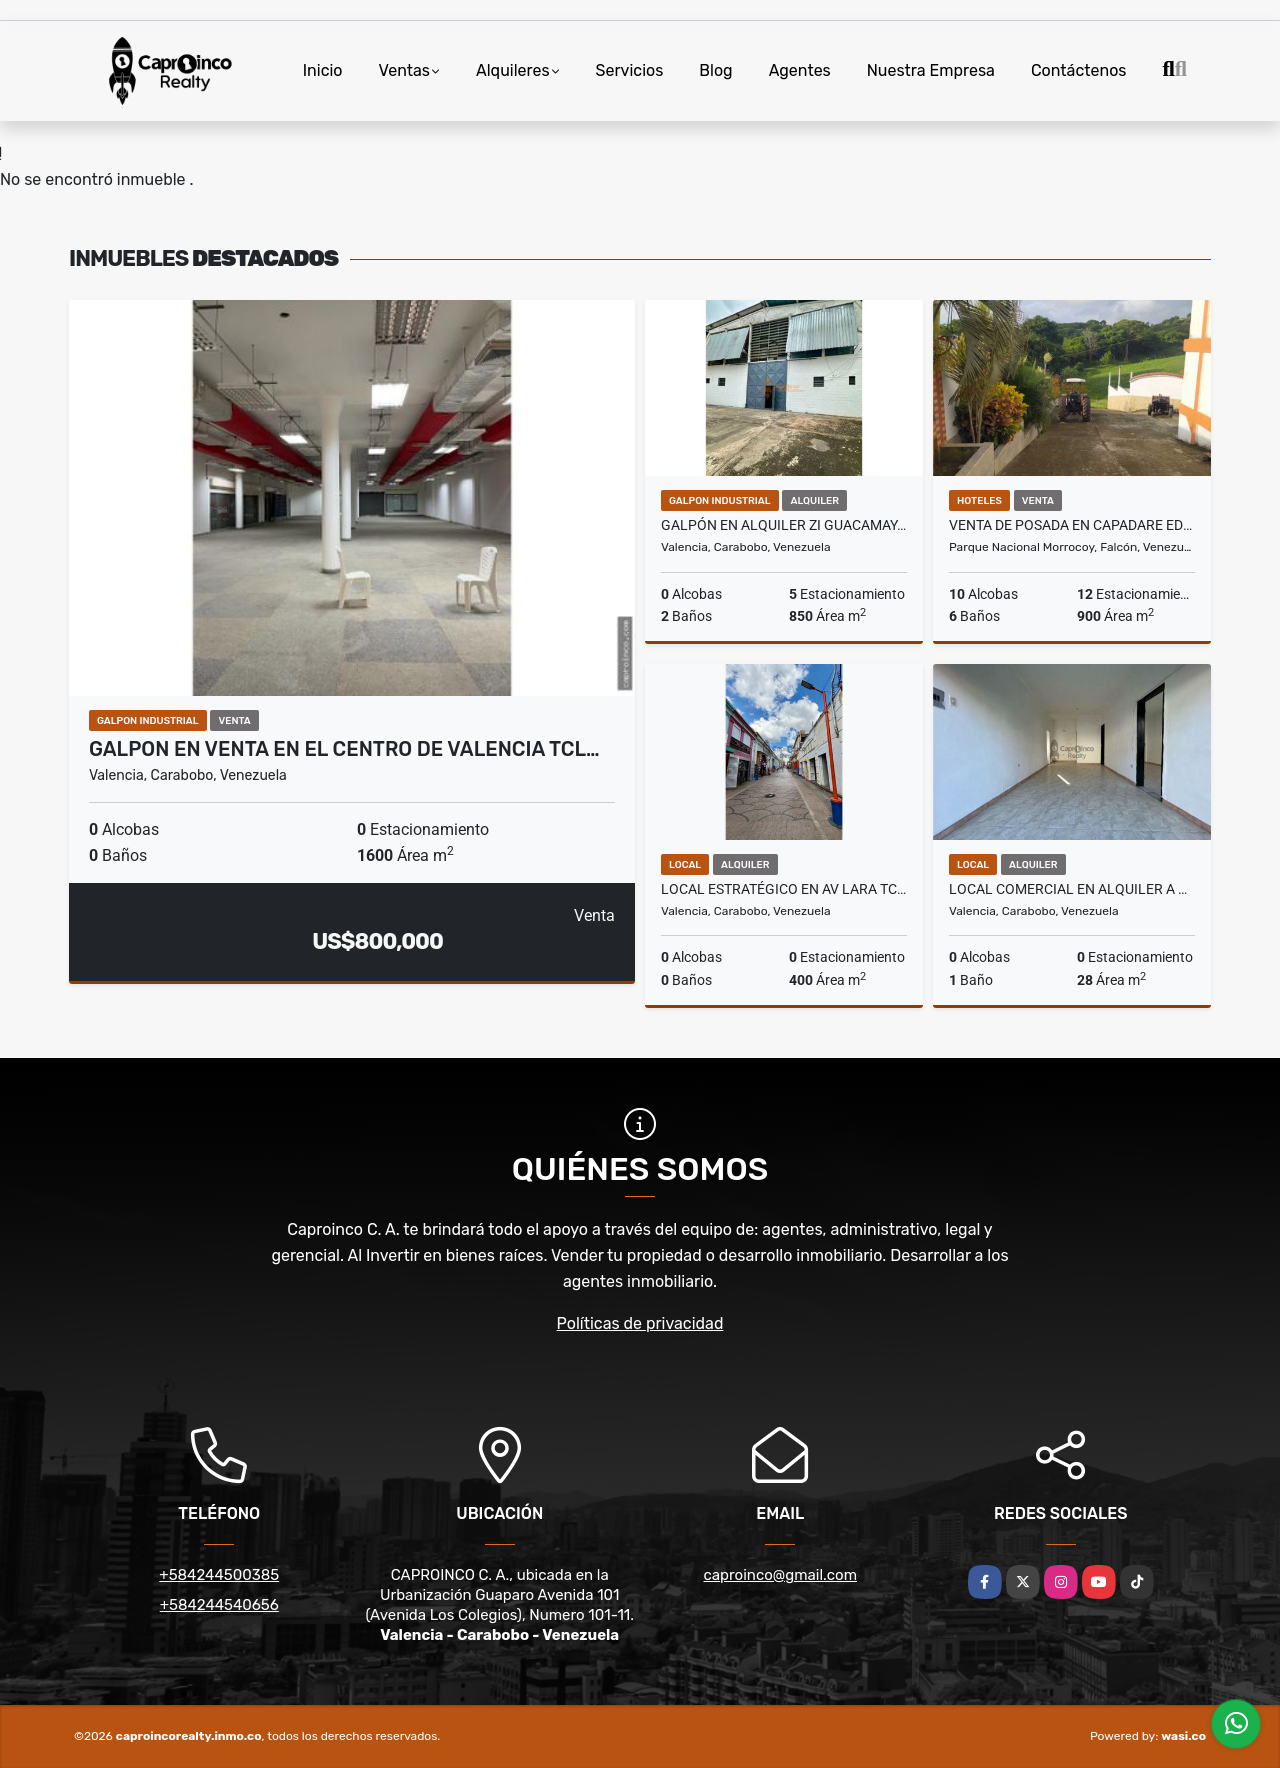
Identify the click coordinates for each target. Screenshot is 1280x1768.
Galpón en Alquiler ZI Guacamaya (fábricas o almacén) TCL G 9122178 (784, 525)
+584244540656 (219, 1605)
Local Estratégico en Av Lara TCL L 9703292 (784, 889)
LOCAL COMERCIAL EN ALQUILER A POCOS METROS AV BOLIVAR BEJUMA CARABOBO (1072, 889)
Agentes (800, 70)
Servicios (630, 70)
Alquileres (513, 70)
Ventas (404, 70)
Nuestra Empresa (931, 70)
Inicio (323, 70)
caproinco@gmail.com (780, 1575)
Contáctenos (1079, 70)
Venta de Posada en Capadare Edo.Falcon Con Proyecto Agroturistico (1072, 525)
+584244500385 (219, 1575)
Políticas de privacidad (640, 1323)
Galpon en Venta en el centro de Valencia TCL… (344, 749)
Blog (715, 70)
